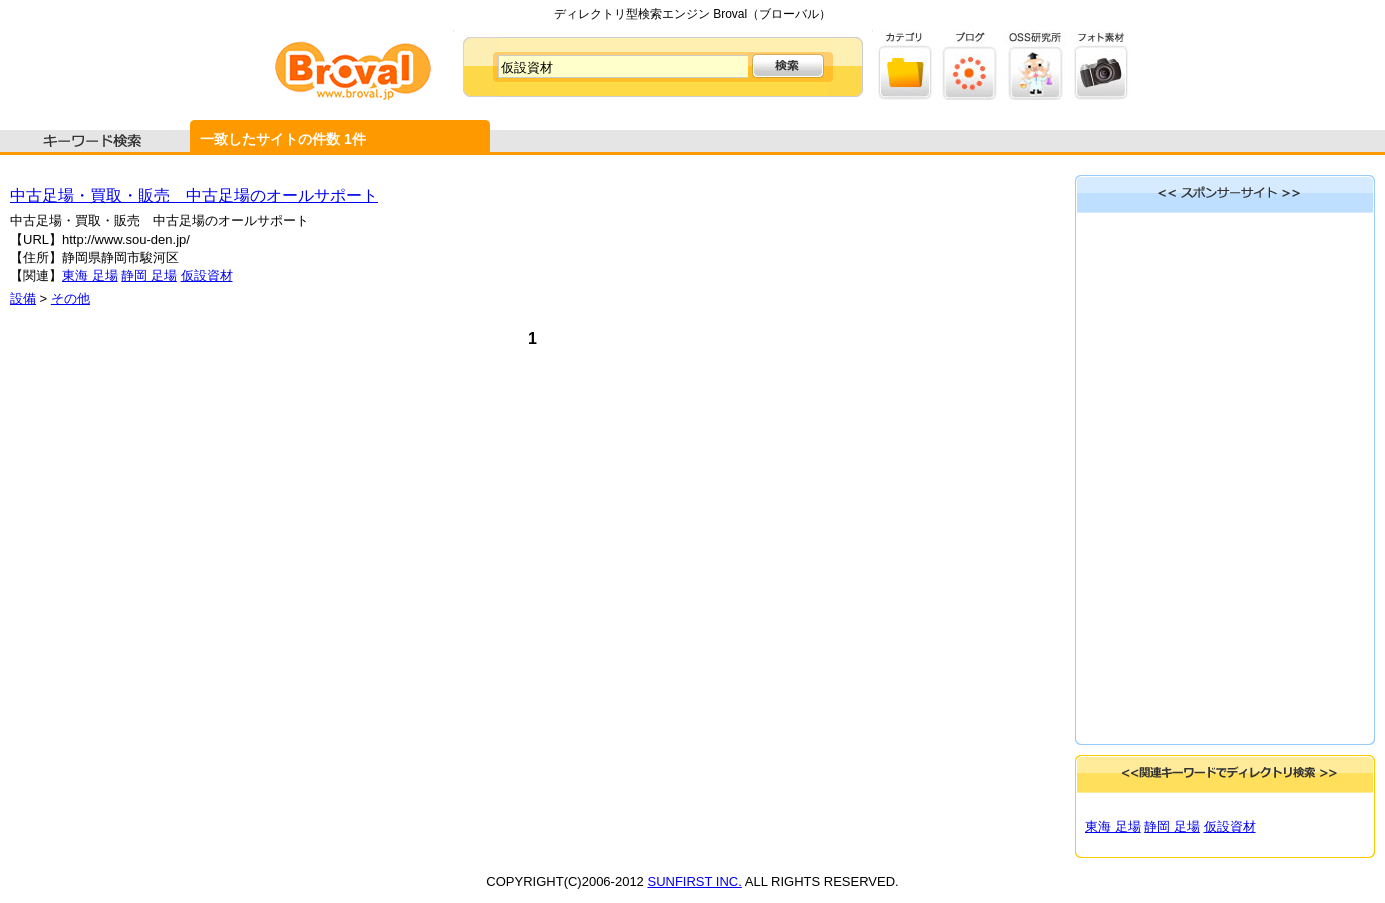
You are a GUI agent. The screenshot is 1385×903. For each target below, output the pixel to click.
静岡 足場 (149, 275)
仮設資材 (207, 275)
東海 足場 (90, 275)
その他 (70, 298)
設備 (23, 298)
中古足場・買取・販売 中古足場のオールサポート (194, 195)
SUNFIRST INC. (694, 881)
